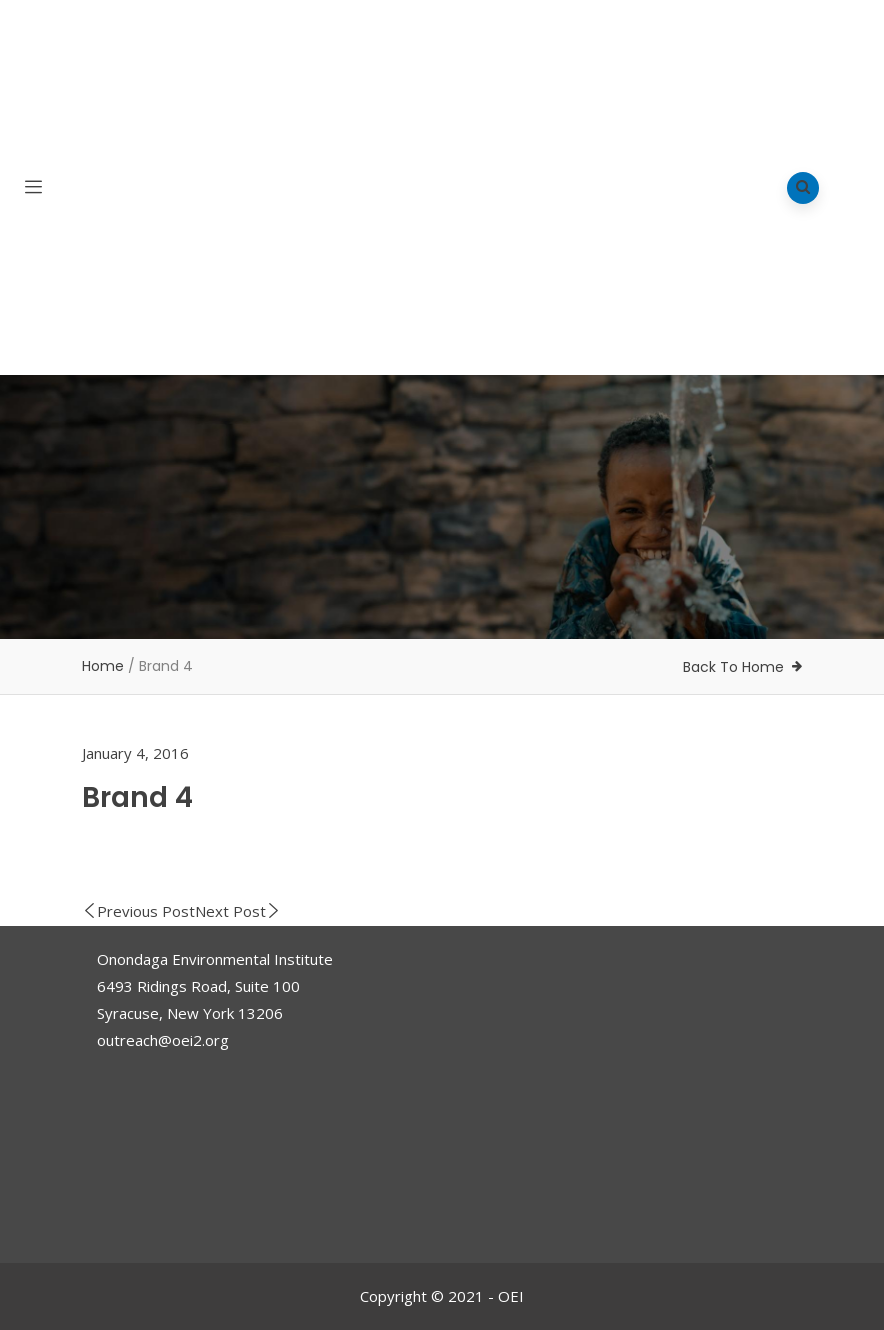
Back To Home (733, 667)
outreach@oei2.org (163, 1040)
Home (103, 666)
